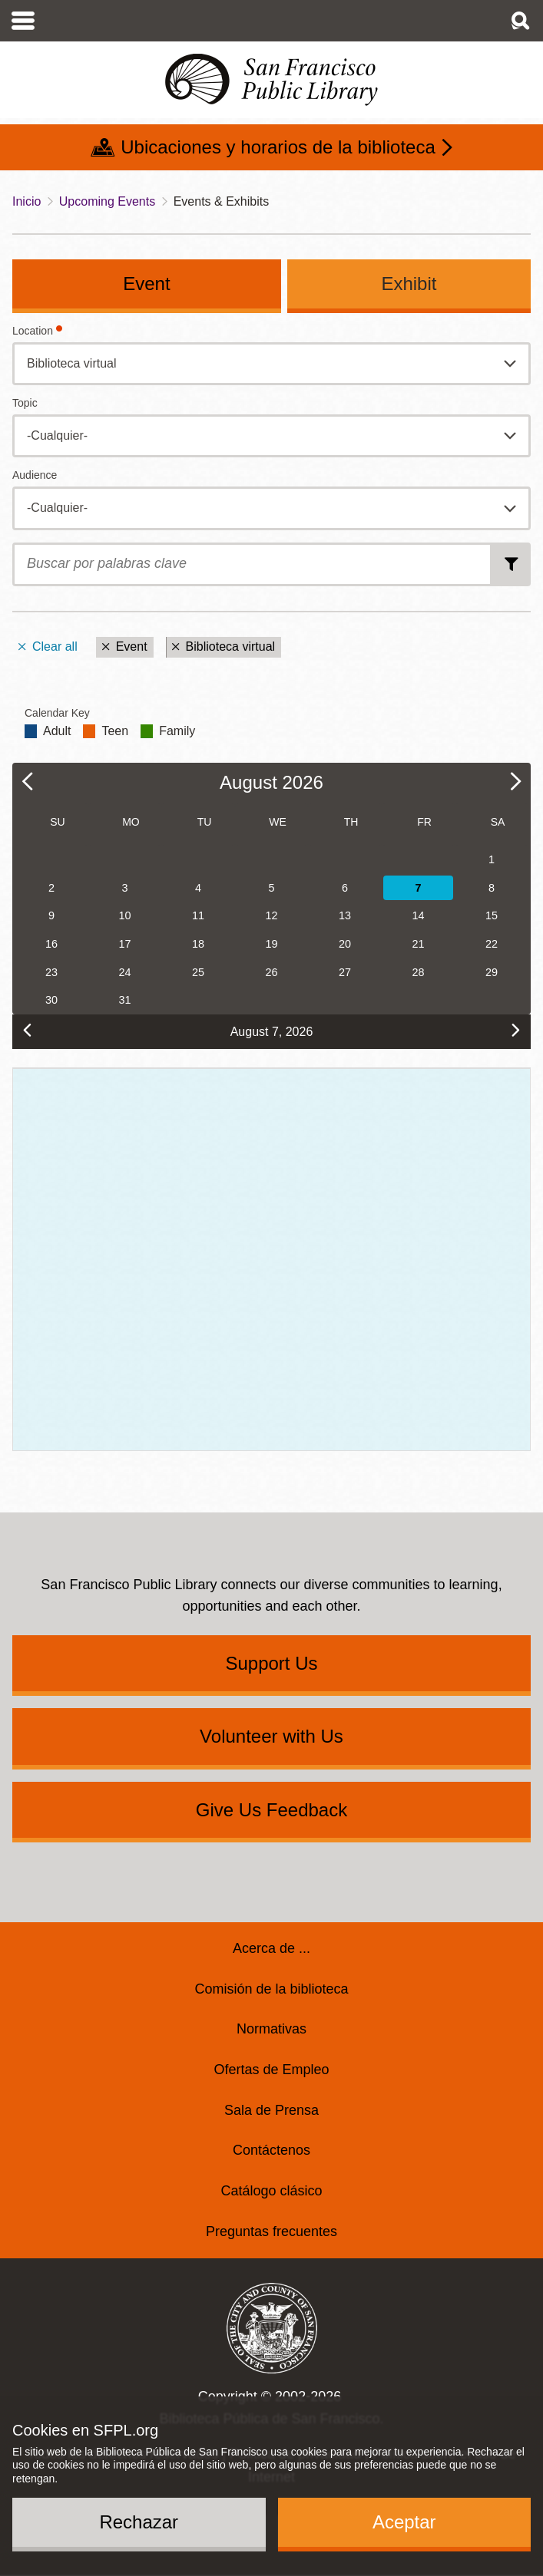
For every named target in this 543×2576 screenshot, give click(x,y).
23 (51, 972)
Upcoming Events (107, 201)
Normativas (271, 2029)
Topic (25, 403)
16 (51, 944)
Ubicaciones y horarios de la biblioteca (278, 147)
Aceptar (404, 2522)
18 (198, 944)
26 (271, 972)
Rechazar (138, 2522)
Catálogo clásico (271, 2190)
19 (271, 944)
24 (124, 972)
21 (418, 944)
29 (491, 972)
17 (124, 944)
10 (124, 915)
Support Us (271, 1663)
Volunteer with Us (271, 1736)
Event (146, 283)
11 (198, 915)
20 (345, 944)
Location (32, 331)
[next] (516, 1030)
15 (491, 915)
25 (198, 972)
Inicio (26, 201)
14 (418, 915)
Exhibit (408, 283)
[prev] (27, 1030)
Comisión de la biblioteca (271, 1989)
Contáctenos (271, 2150)
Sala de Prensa (271, 2110)
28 (418, 972)
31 (124, 1000)
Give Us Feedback (271, 1809)
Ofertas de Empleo (271, 2069)
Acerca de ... (271, 1948)
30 (51, 1000)
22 (491, 944)
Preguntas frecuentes (271, 2231)
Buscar (511, 565)
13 (345, 915)
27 (345, 972)
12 (271, 915)
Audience (34, 475)
